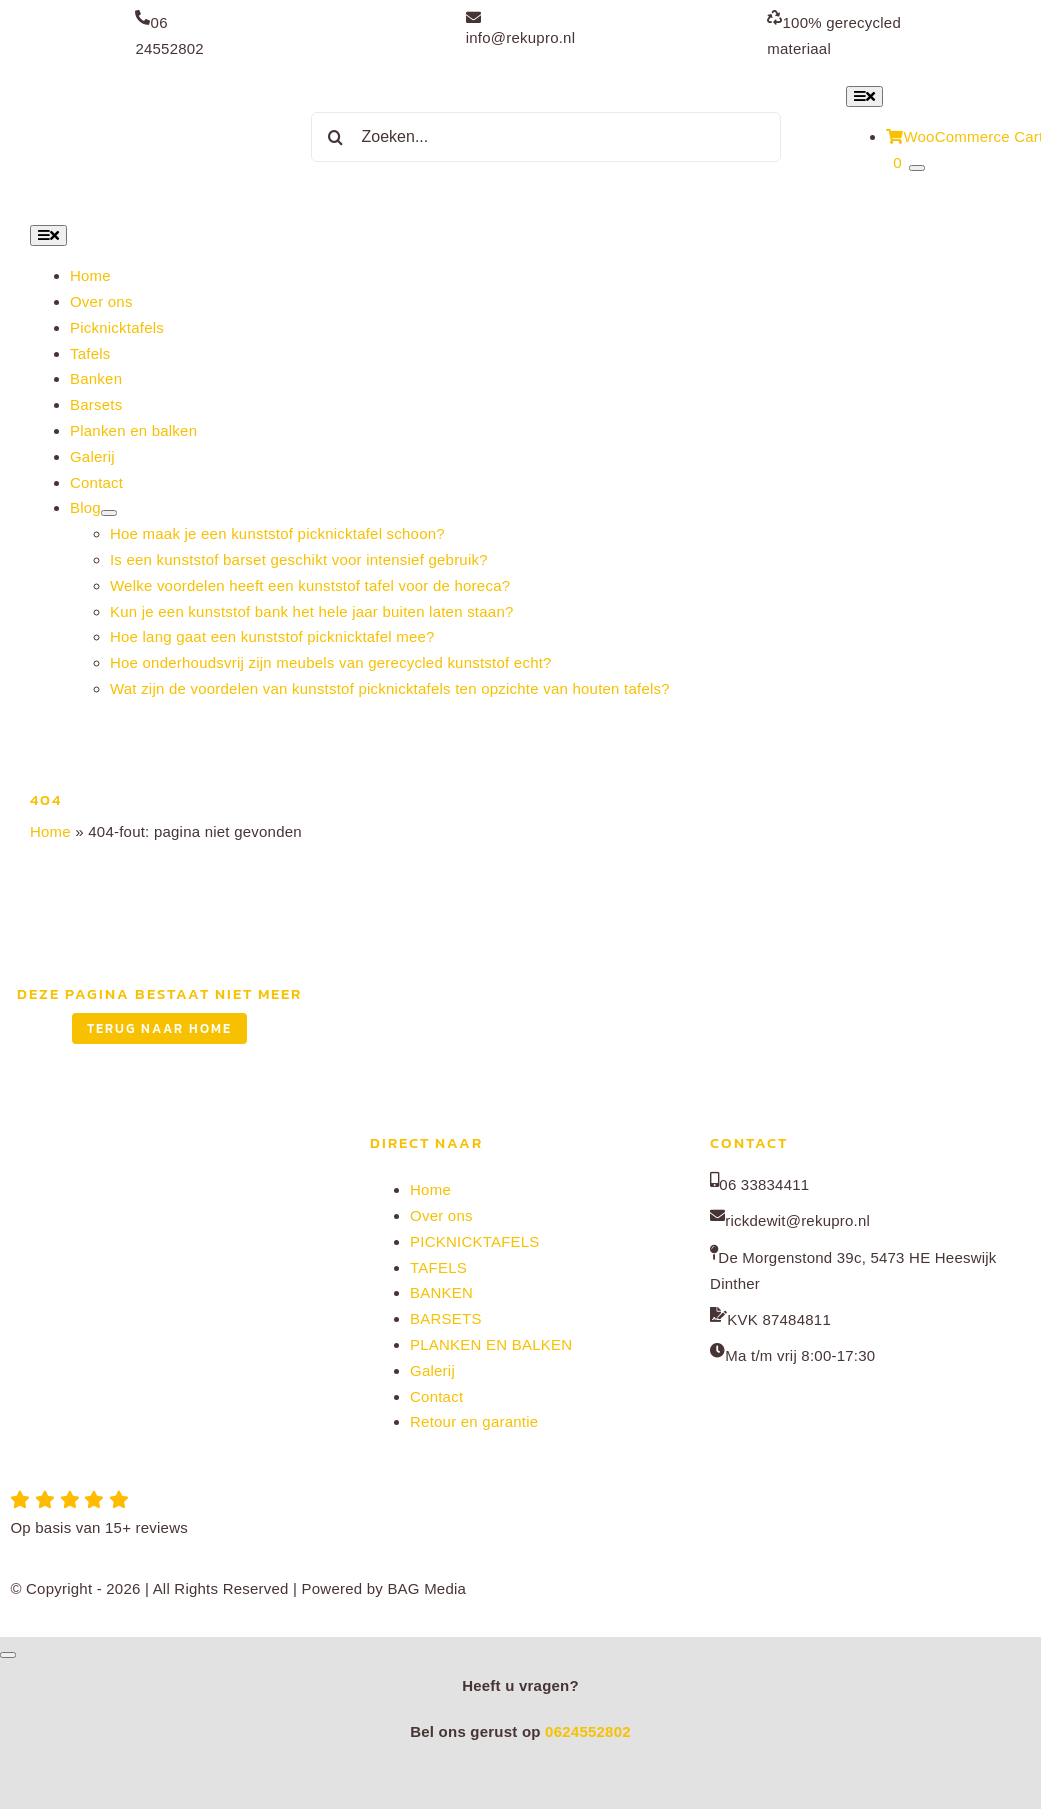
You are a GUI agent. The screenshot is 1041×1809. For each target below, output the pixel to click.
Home (50, 831)
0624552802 (588, 1731)
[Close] (8, 1655)
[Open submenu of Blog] (109, 513)
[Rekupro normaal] (138, 84)
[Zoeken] (336, 137)
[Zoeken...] (546, 137)
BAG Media (426, 1588)
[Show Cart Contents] (917, 168)
